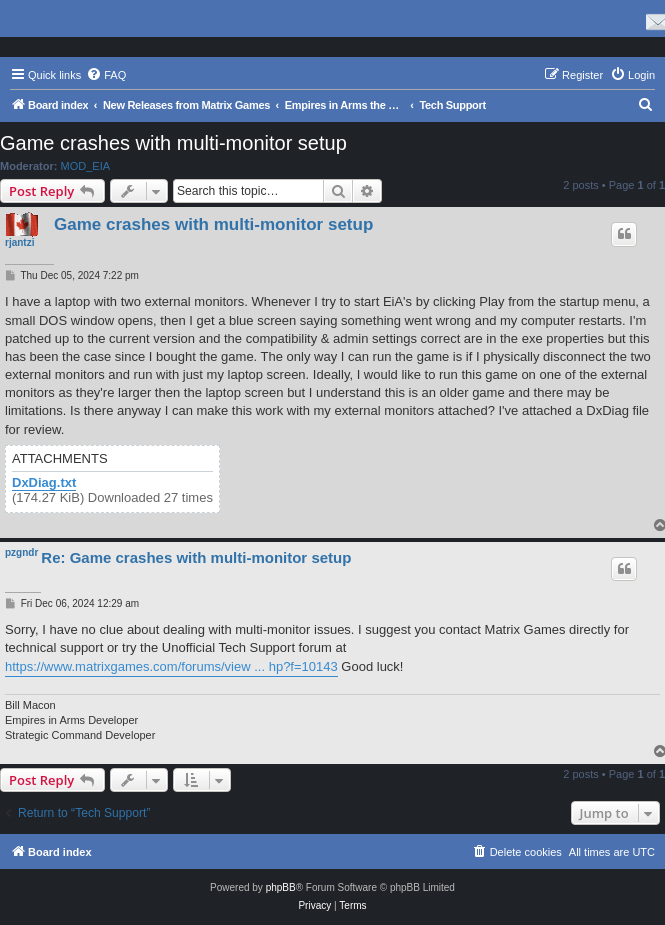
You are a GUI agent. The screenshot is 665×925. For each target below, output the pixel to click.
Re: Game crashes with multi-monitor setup (196, 557)
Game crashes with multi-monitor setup (173, 143)
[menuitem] (106, 75)
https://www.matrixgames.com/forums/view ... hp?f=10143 (171, 666)
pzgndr (21, 552)
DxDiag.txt (44, 483)
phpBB (281, 887)
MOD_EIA (86, 166)
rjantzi (19, 242)
